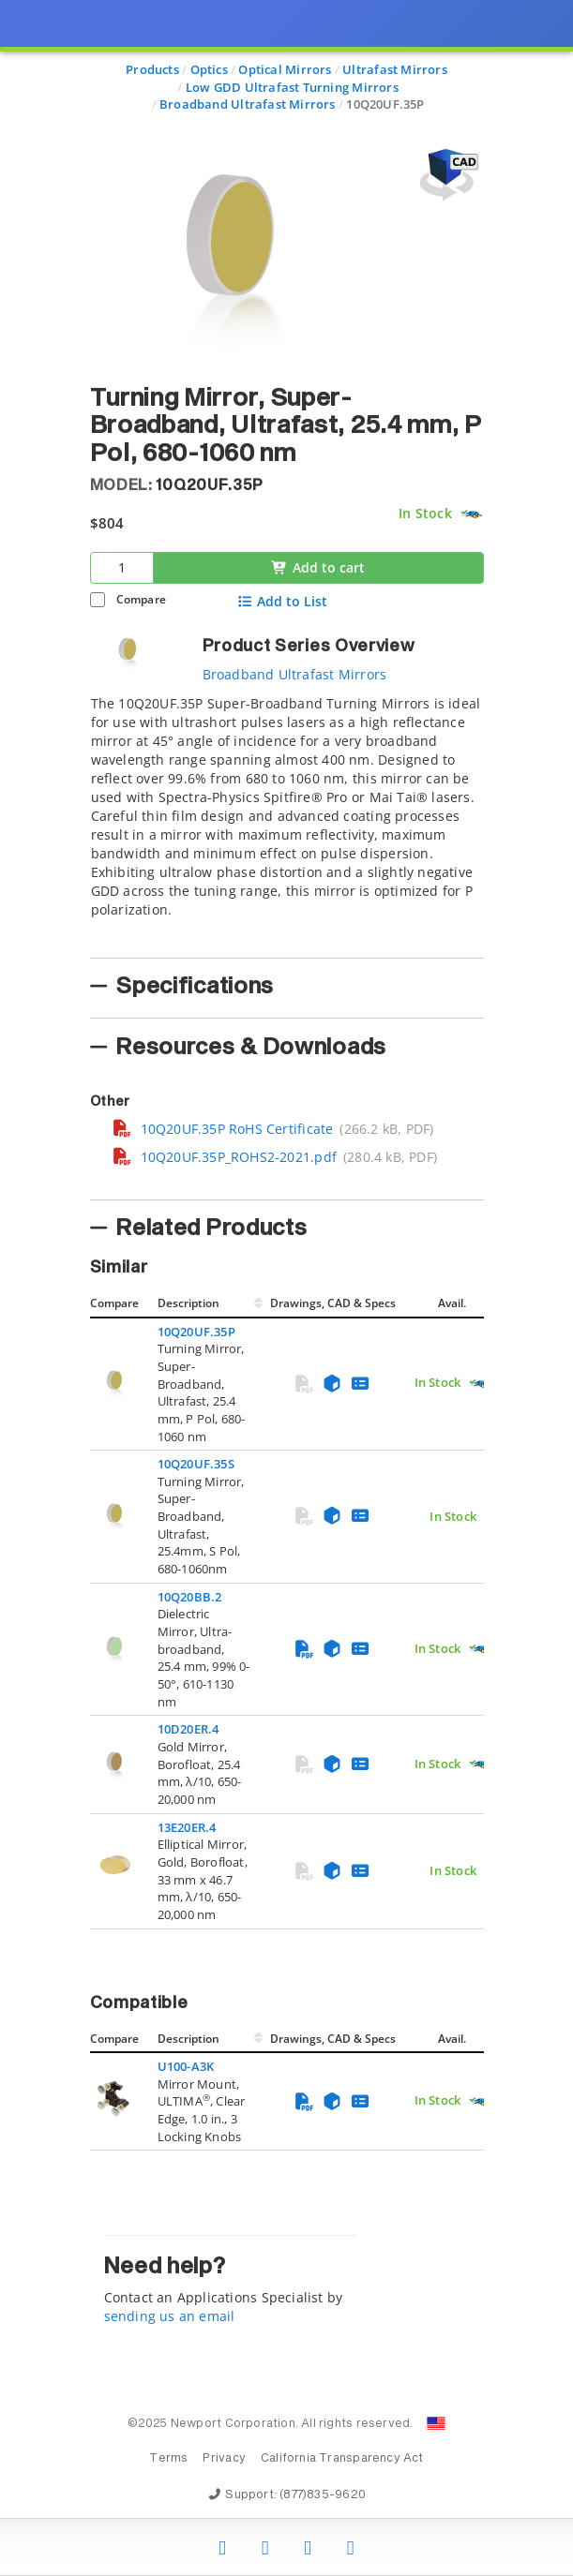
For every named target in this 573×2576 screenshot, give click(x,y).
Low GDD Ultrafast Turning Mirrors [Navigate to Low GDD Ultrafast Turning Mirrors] (292, 87)
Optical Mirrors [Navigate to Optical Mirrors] (284, 69)
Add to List (281, 601)
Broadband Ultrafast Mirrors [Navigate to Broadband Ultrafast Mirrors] (247, 104)
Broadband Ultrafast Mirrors (295, 674)
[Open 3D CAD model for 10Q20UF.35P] (446, 174)
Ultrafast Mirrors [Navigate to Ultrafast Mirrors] (394, 69)
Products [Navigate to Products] (152, 69)
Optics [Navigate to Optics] (209, 69)
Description (188, 1303)
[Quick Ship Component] (471, 514)
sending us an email (169, 2316)
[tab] (287, 821)
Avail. (453, 1303)
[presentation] (286, 1288)
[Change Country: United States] (436, 2423)
